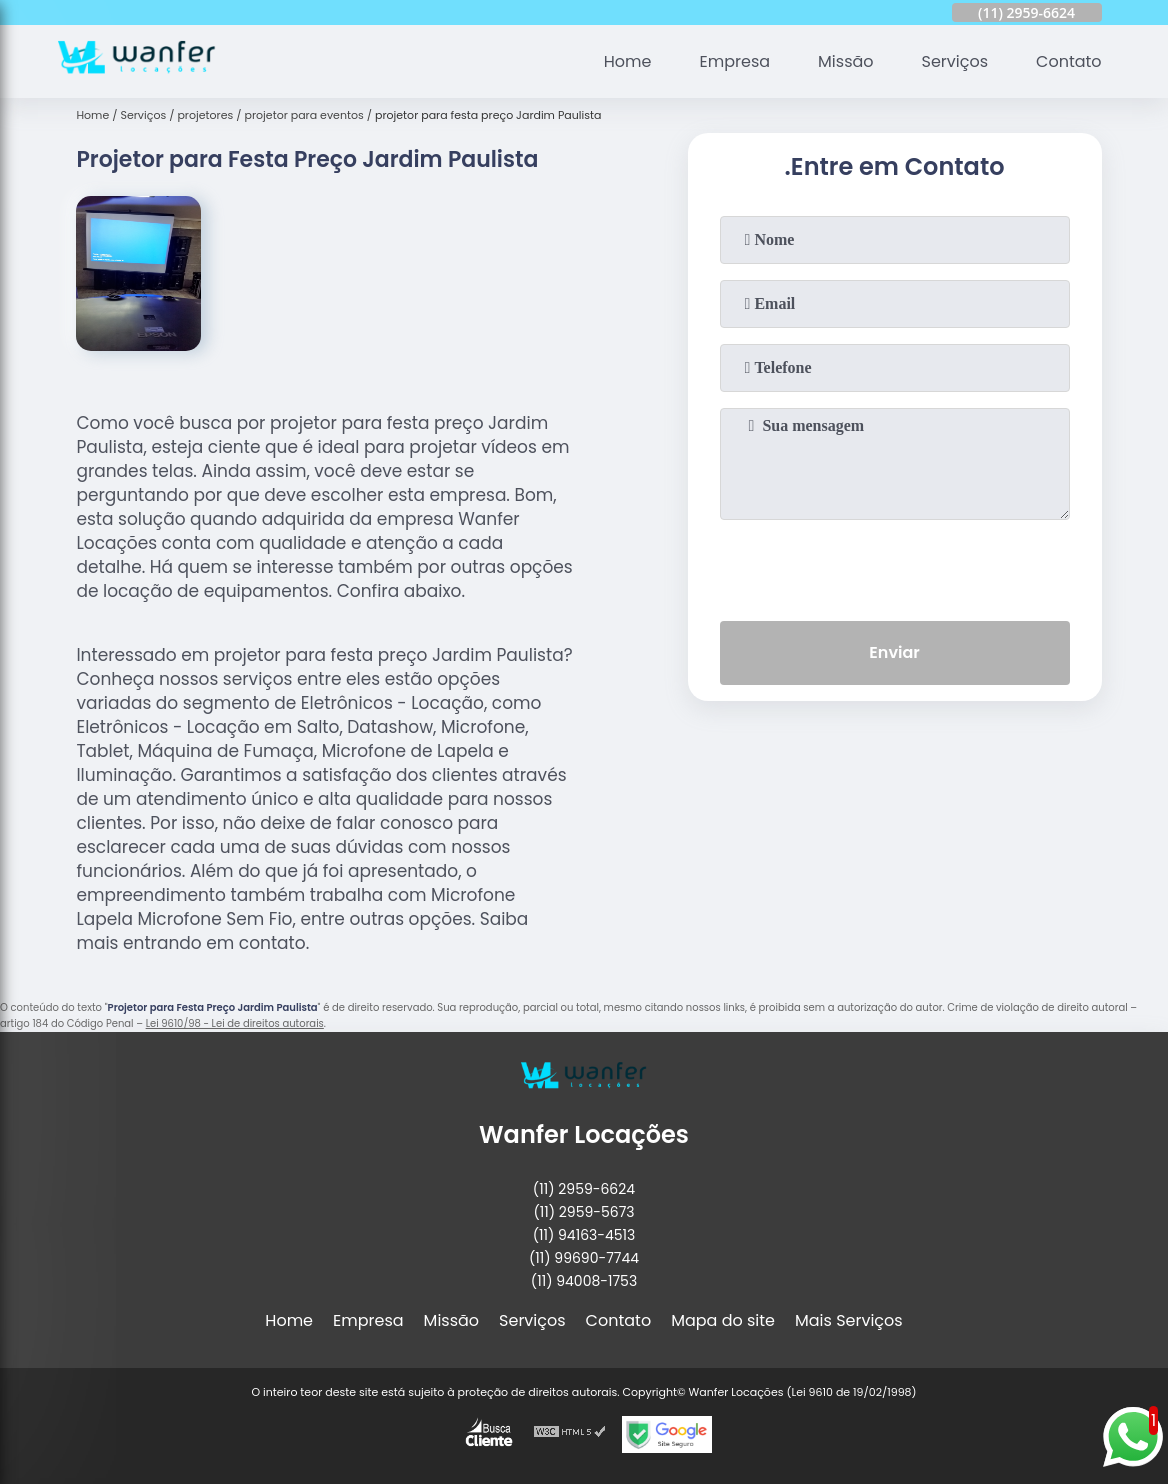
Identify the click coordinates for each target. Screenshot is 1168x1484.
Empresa (735, 61)
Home (628, 61)
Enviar (894, 652)
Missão (845, 61)
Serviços (955, 61)
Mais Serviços (849, 1320)
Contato (1069, 61)
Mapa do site (723, 1320)
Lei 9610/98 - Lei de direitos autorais (235, 1023)
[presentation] (895, 566)
